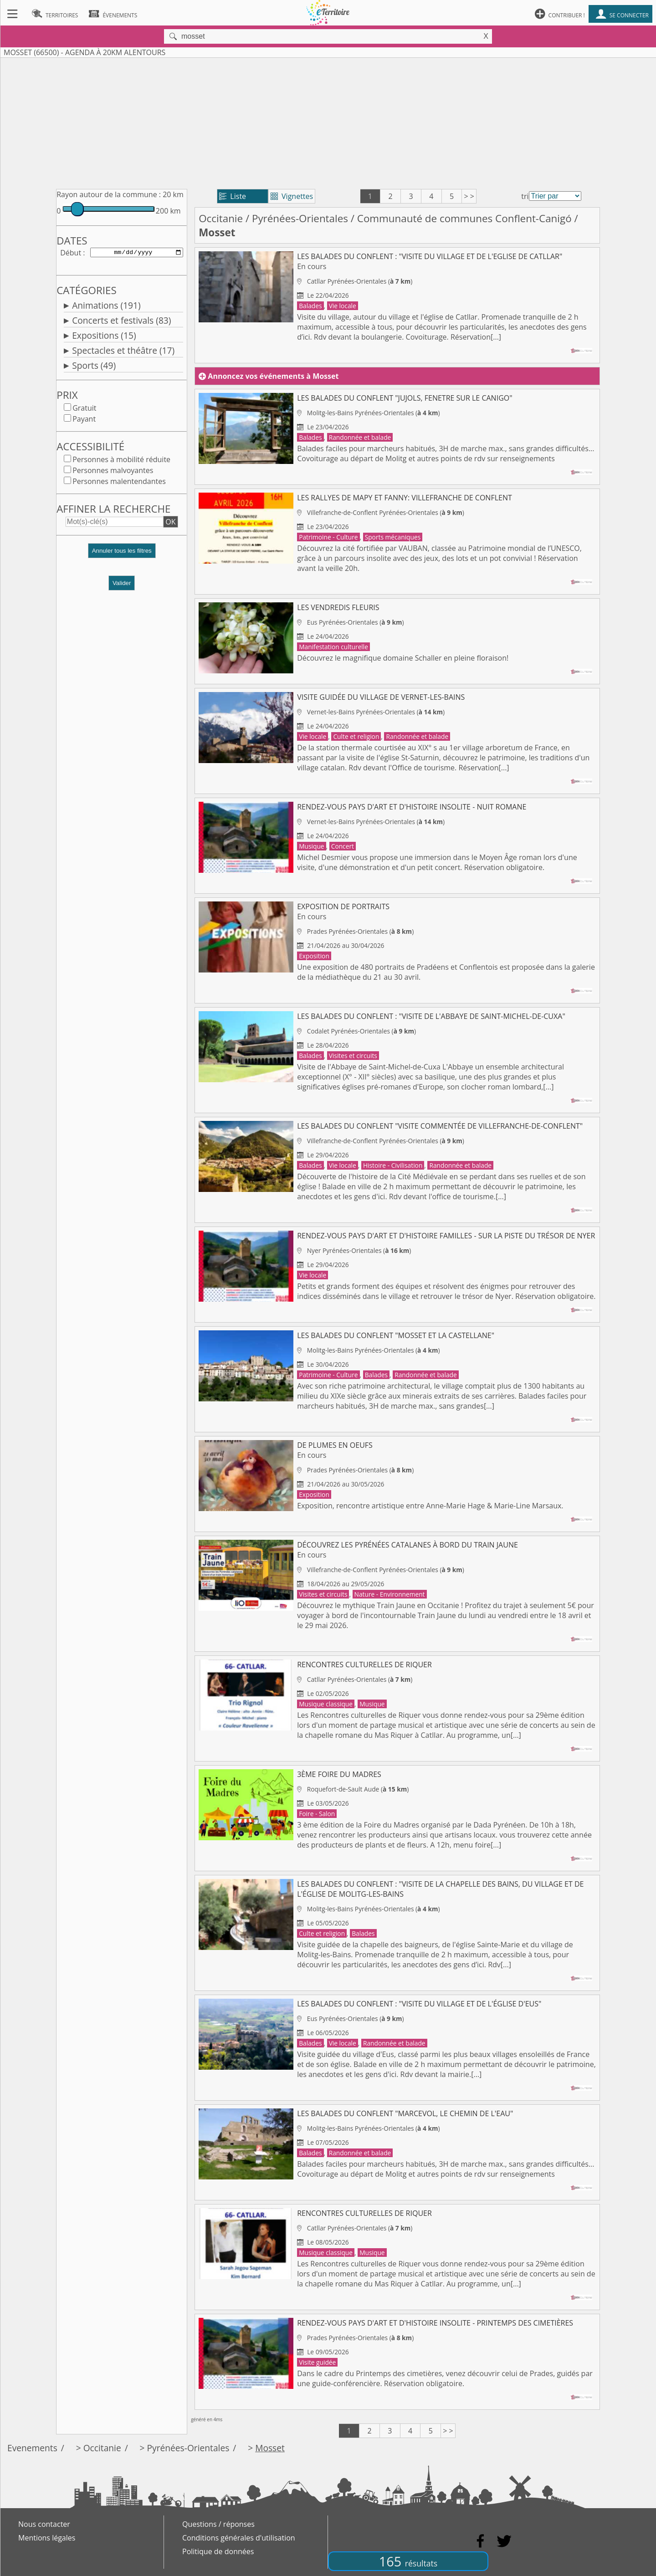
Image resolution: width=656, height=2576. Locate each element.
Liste (232, 196)
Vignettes (292, 196)
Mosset (270, 2448)
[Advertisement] (328, 121)
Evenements (32, 2448)
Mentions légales (46, 2538)
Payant (84, 421)
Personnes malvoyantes (112, 472)
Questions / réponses (218, 2524)
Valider (122, 584)
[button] (121, 556)
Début (70, 253)
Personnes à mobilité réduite (121, 461)
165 (408, 2561)
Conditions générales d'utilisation (238, 2538)
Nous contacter (44, 2524)
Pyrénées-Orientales (300, 218)
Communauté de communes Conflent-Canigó (464, 218)
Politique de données (218, 2551)
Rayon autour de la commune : (108, 194)
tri (524, 196)
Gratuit (84, 410)
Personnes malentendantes (119, 483)
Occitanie (221, 218)
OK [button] (170, 524)
